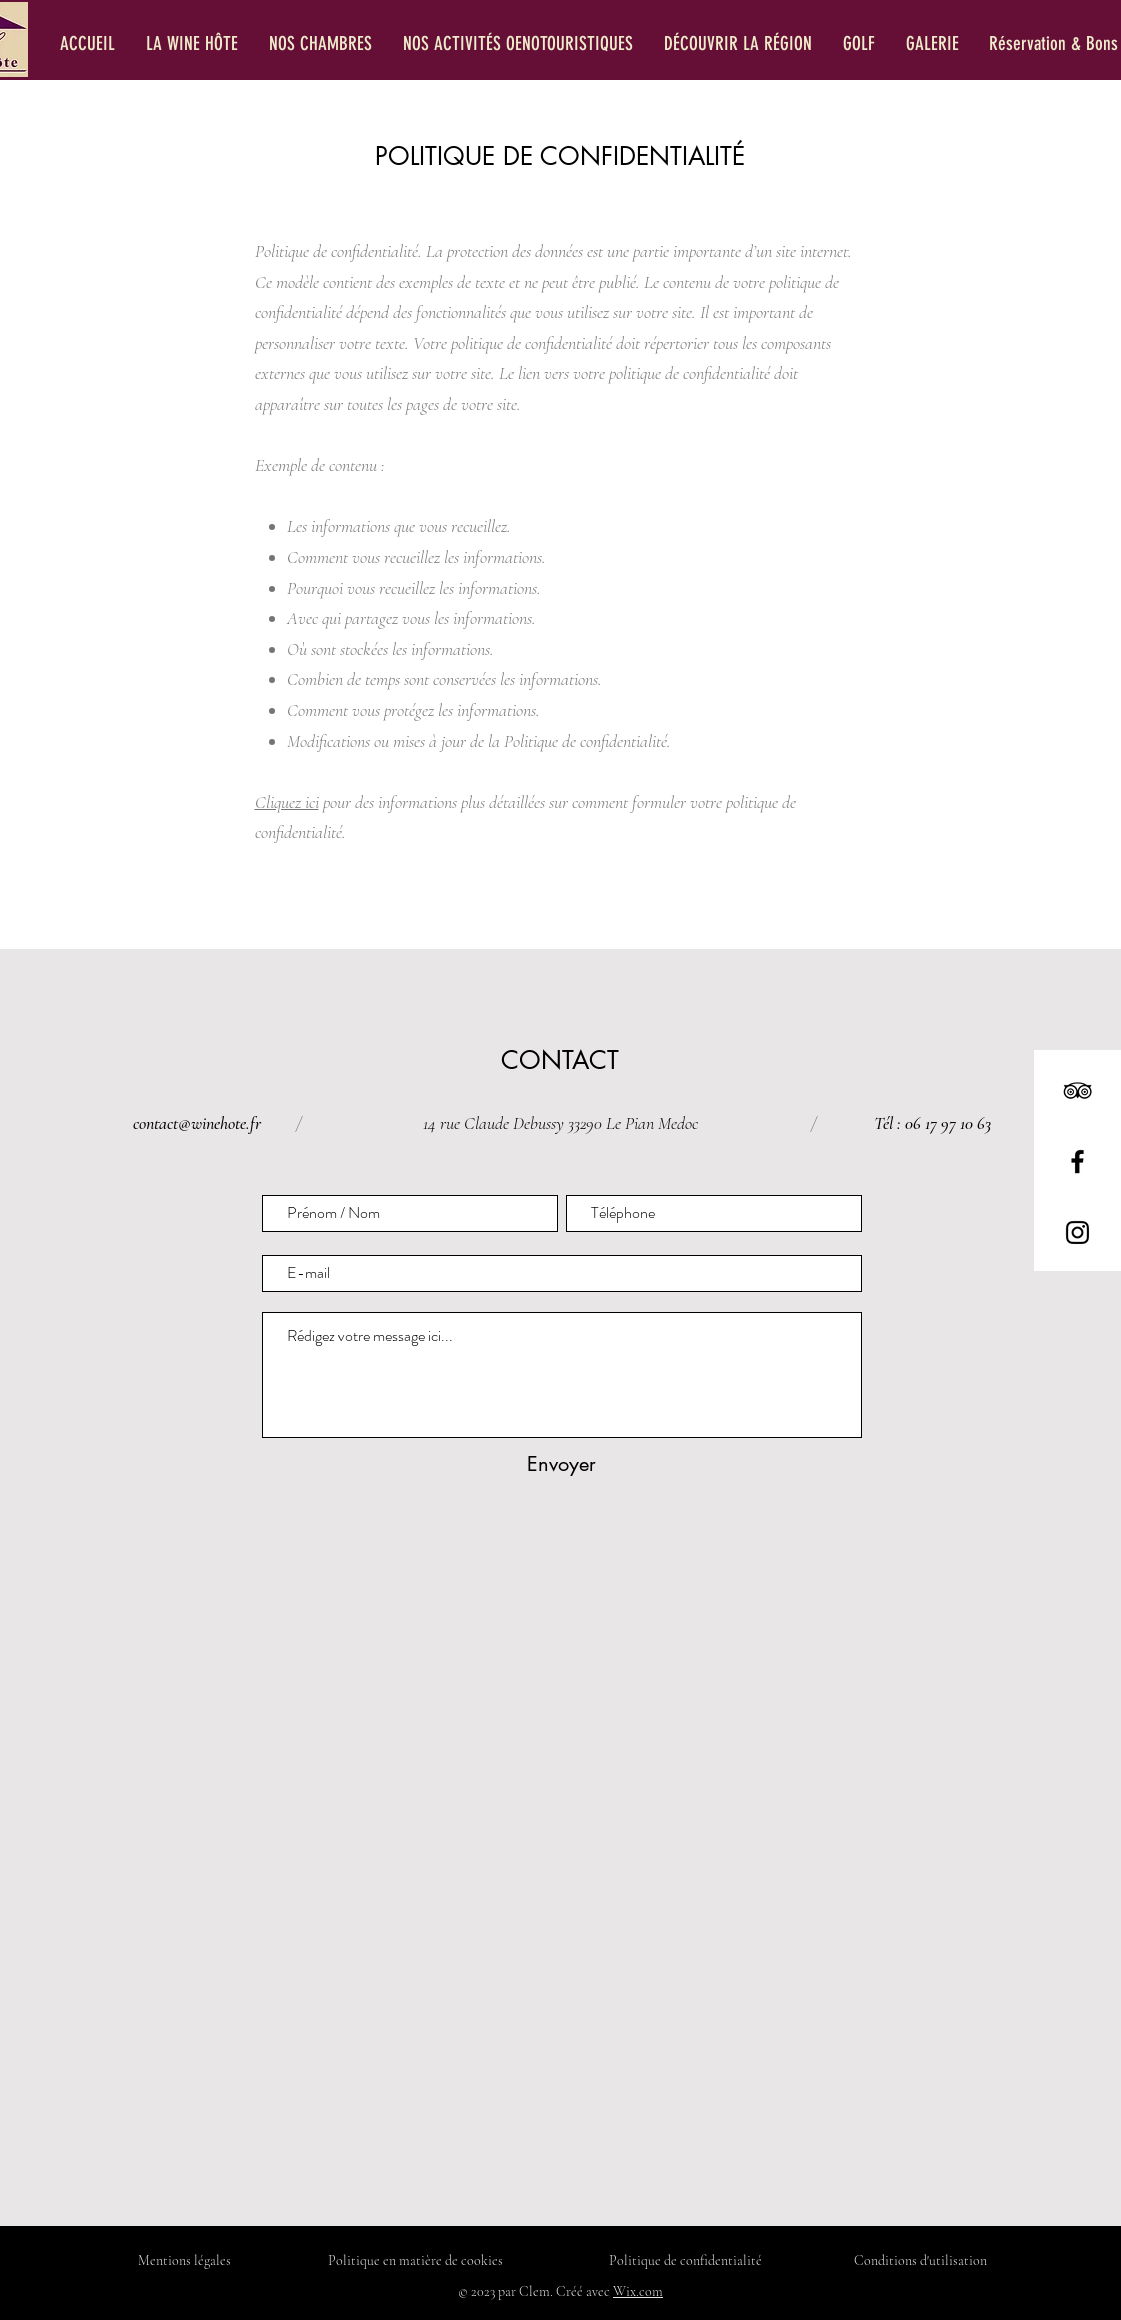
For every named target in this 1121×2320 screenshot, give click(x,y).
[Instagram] (1077, 1232)
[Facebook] (1077, 1161)
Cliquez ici (287, 802)
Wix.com (638, 2291)
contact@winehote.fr (197, 1123)
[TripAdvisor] (1077, 1090)
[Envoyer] (561, 1463)
